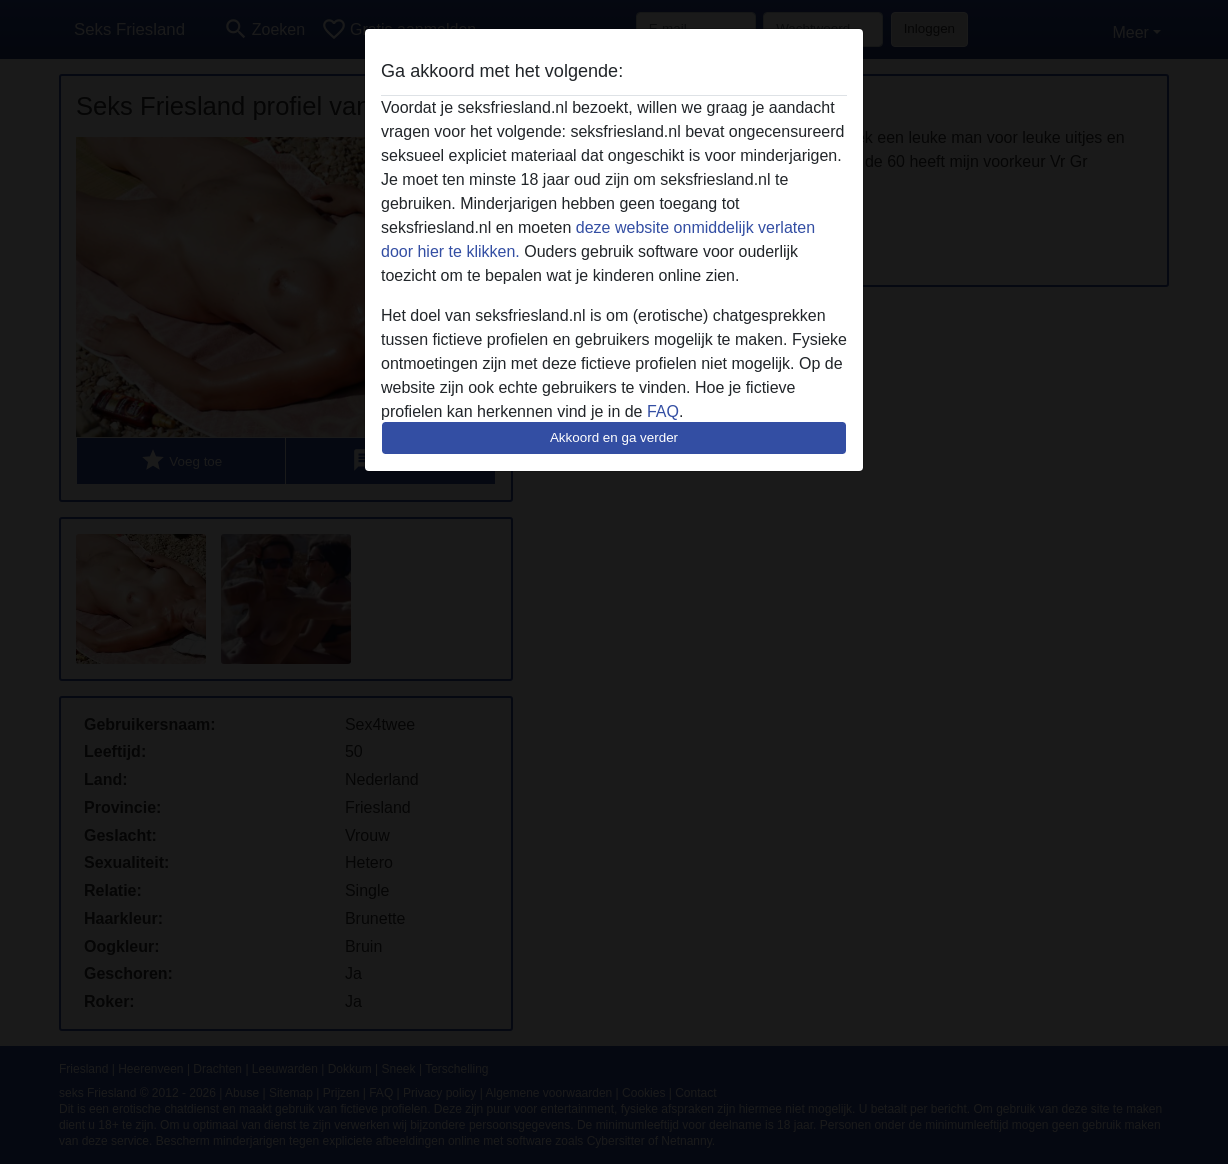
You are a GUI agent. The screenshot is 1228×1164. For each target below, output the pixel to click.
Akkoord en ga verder (614, 437)
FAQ (663, 411)
